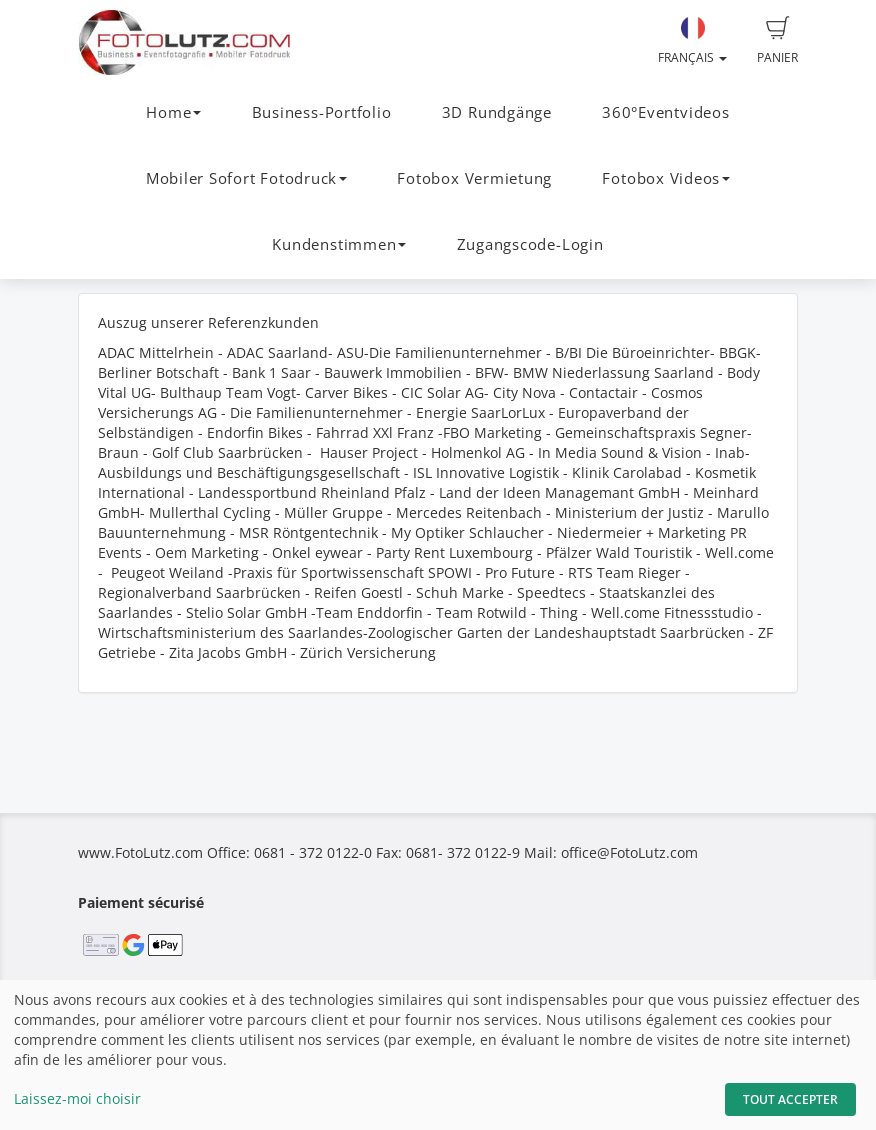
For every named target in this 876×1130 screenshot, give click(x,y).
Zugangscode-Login (530, 244)
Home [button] (173, 112)
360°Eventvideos (666, 112)
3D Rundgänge (497, 112)
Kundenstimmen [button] (339, 244)
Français (692, 41)
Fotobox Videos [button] (666, 178)
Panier (777, 41)
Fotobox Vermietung (474, 178)
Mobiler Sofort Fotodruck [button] (246, 178)
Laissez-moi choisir (77, 1098)
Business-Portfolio (322, 112)
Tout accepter (790, 1099)
